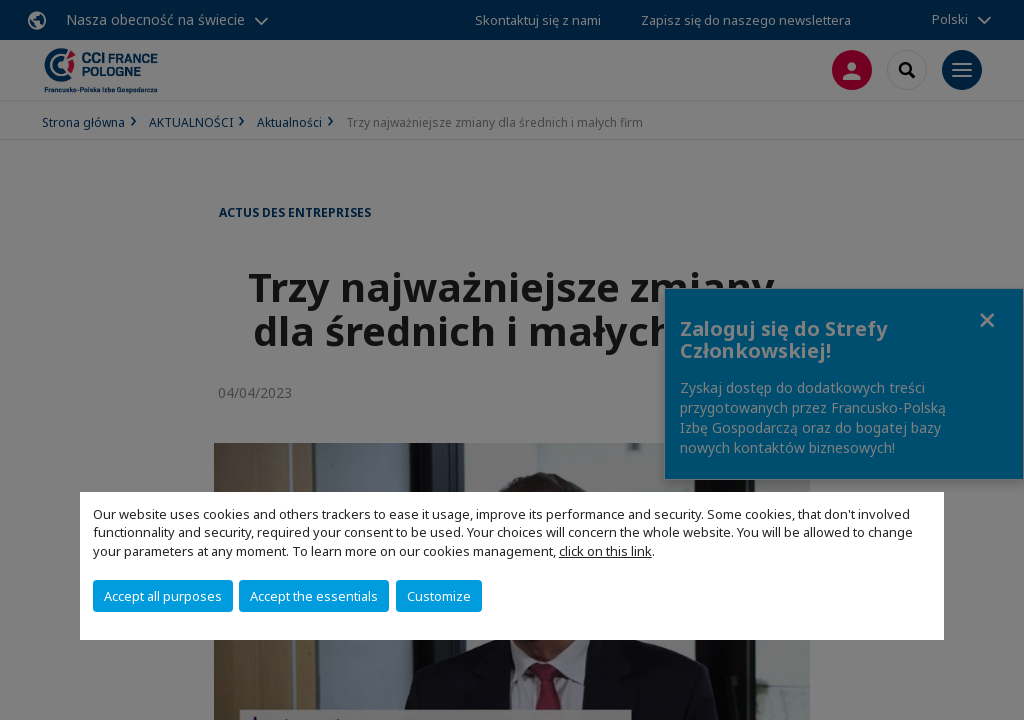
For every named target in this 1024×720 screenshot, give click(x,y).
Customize (439, 596)
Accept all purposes (163, 596)
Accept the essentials (314, 596)
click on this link (605, 551)
